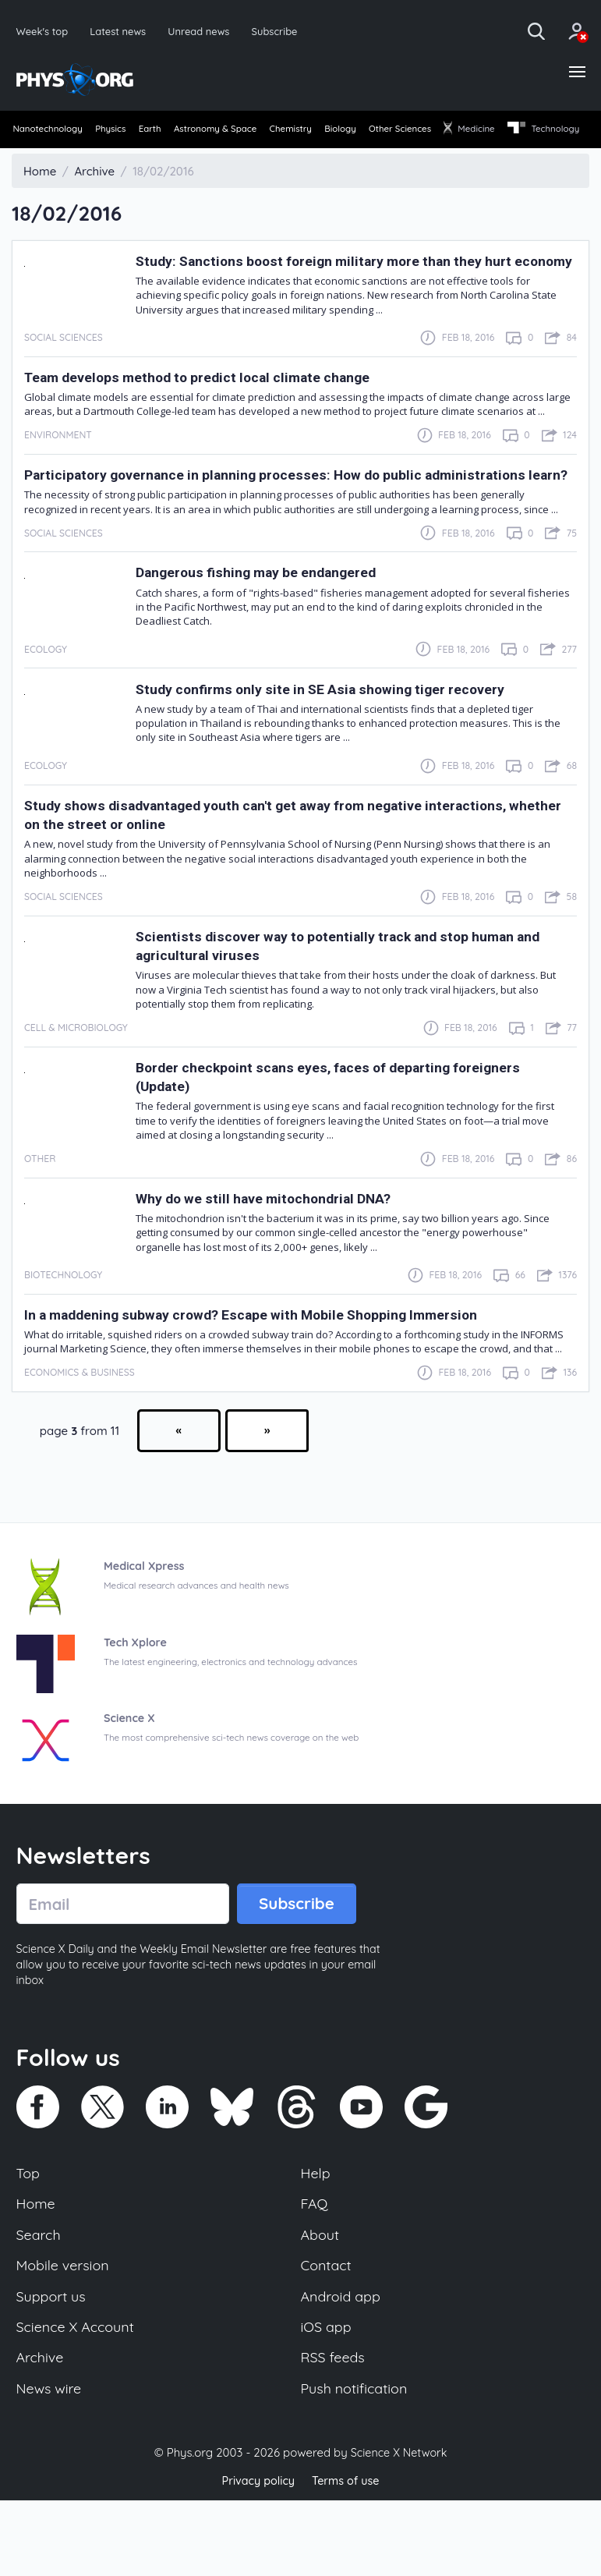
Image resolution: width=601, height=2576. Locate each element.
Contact (327, 2334)
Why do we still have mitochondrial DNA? (277, 1260)
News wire (50, 2463)
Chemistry (339, 131)
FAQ (315, 2270)
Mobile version (65, 2334)
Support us (52, 2366)
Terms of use (348, 2556)
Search (39, 2302)
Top (28, 2237)
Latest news (121, 30)
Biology (400, 131)
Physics (124, 131)
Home (37, 2270)
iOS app (327, 2399)
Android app (342, 2366)
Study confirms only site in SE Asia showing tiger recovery (339, 751)
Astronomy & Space (251, 131)
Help (316, 2237)
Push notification (356, 2463)
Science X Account (78, 2399)
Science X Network (398, 2528)
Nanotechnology (50, 131)
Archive (41, 2431)
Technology (50, 157)
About (321, 2302)
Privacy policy (256, 2556)
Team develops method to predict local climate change (216, 420)
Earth (174, 131)
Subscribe (284, 30)
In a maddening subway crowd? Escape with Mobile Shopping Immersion (276, 1376)
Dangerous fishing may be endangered (271, 634)
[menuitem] (49, 132)
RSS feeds (334, 2431)
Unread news (205, 30)
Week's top (43, 30)
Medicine (552, 131)
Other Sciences (471, 131)
